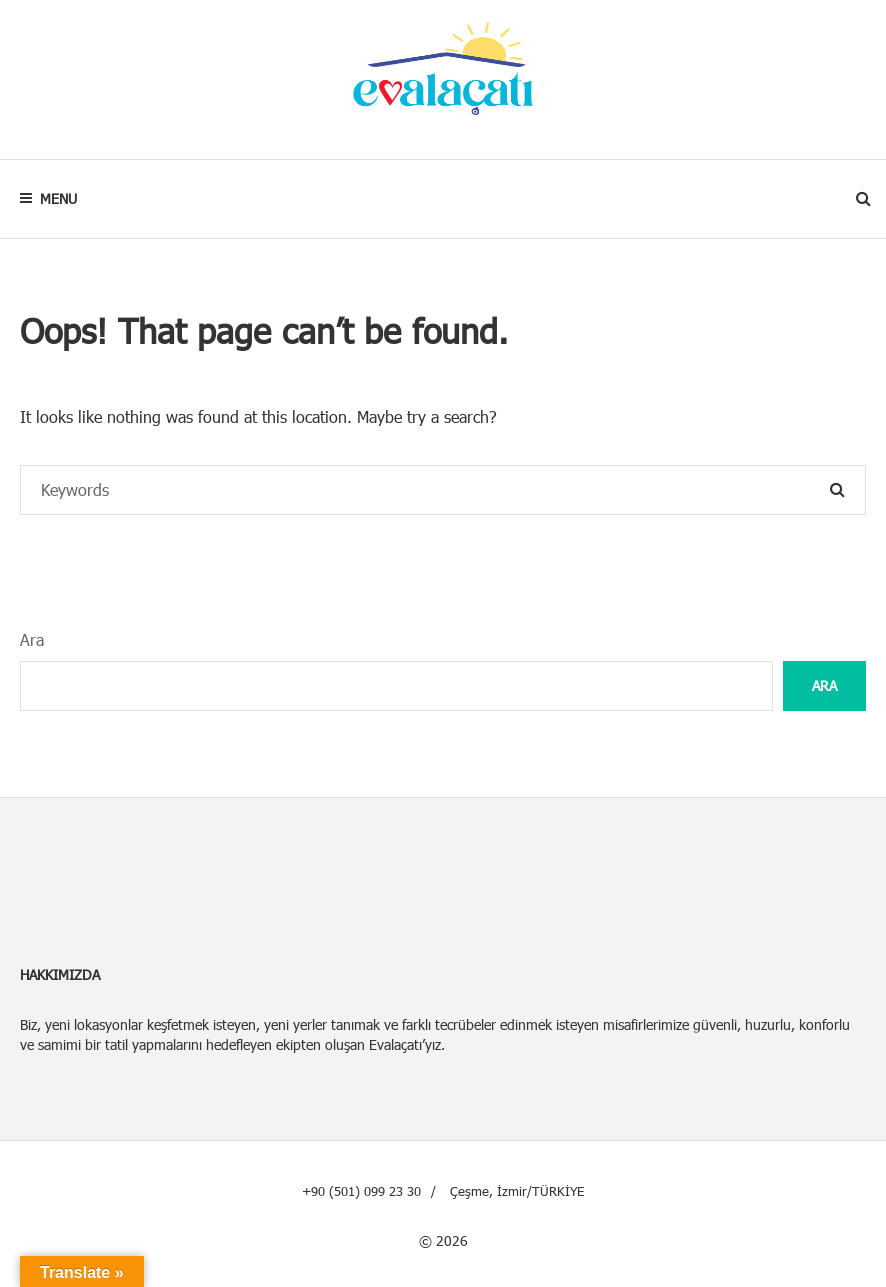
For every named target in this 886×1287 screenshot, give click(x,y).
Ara (32, 639)
